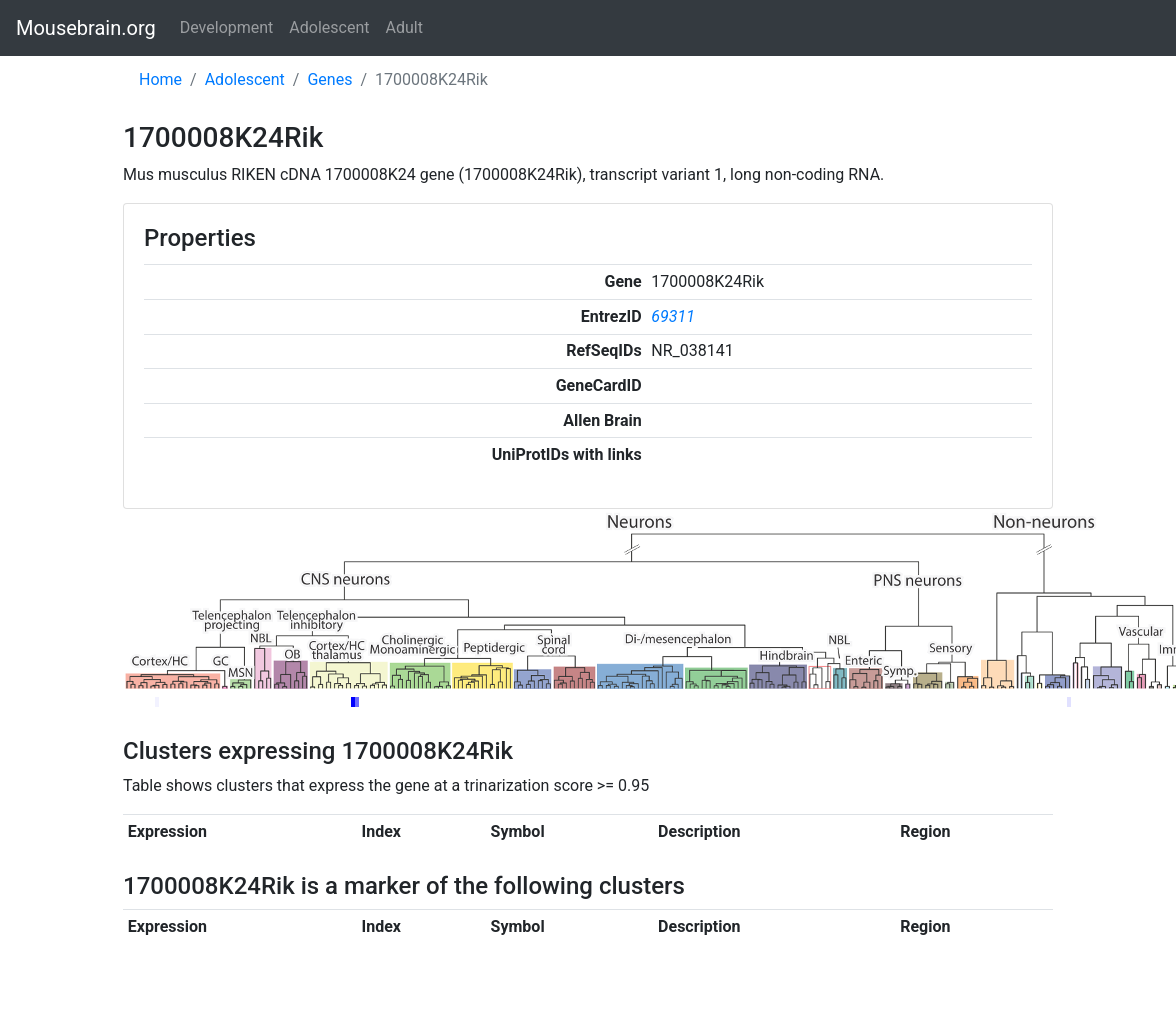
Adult (404, 27)
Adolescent (329, 27)
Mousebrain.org (86, 28)
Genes (329, 79)
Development (227, 27)
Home (160, 79)
